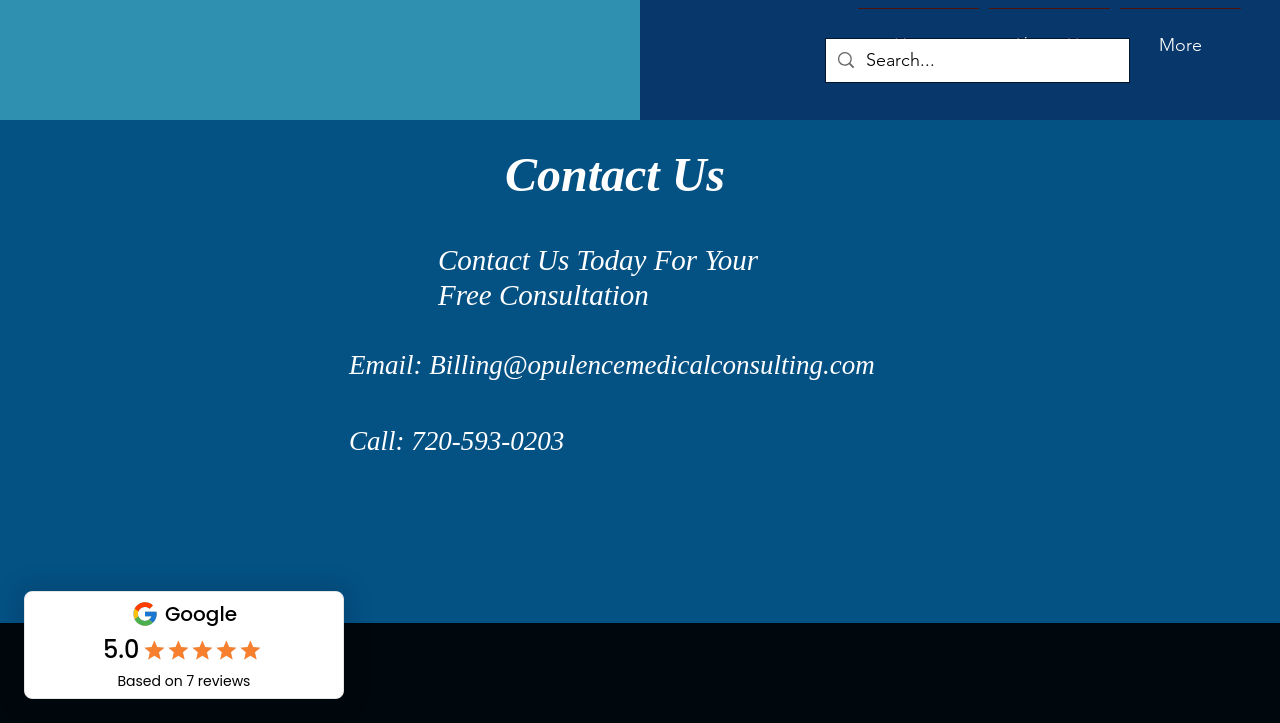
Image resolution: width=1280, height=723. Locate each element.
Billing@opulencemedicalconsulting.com (652, 365)
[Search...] (976, 60)
